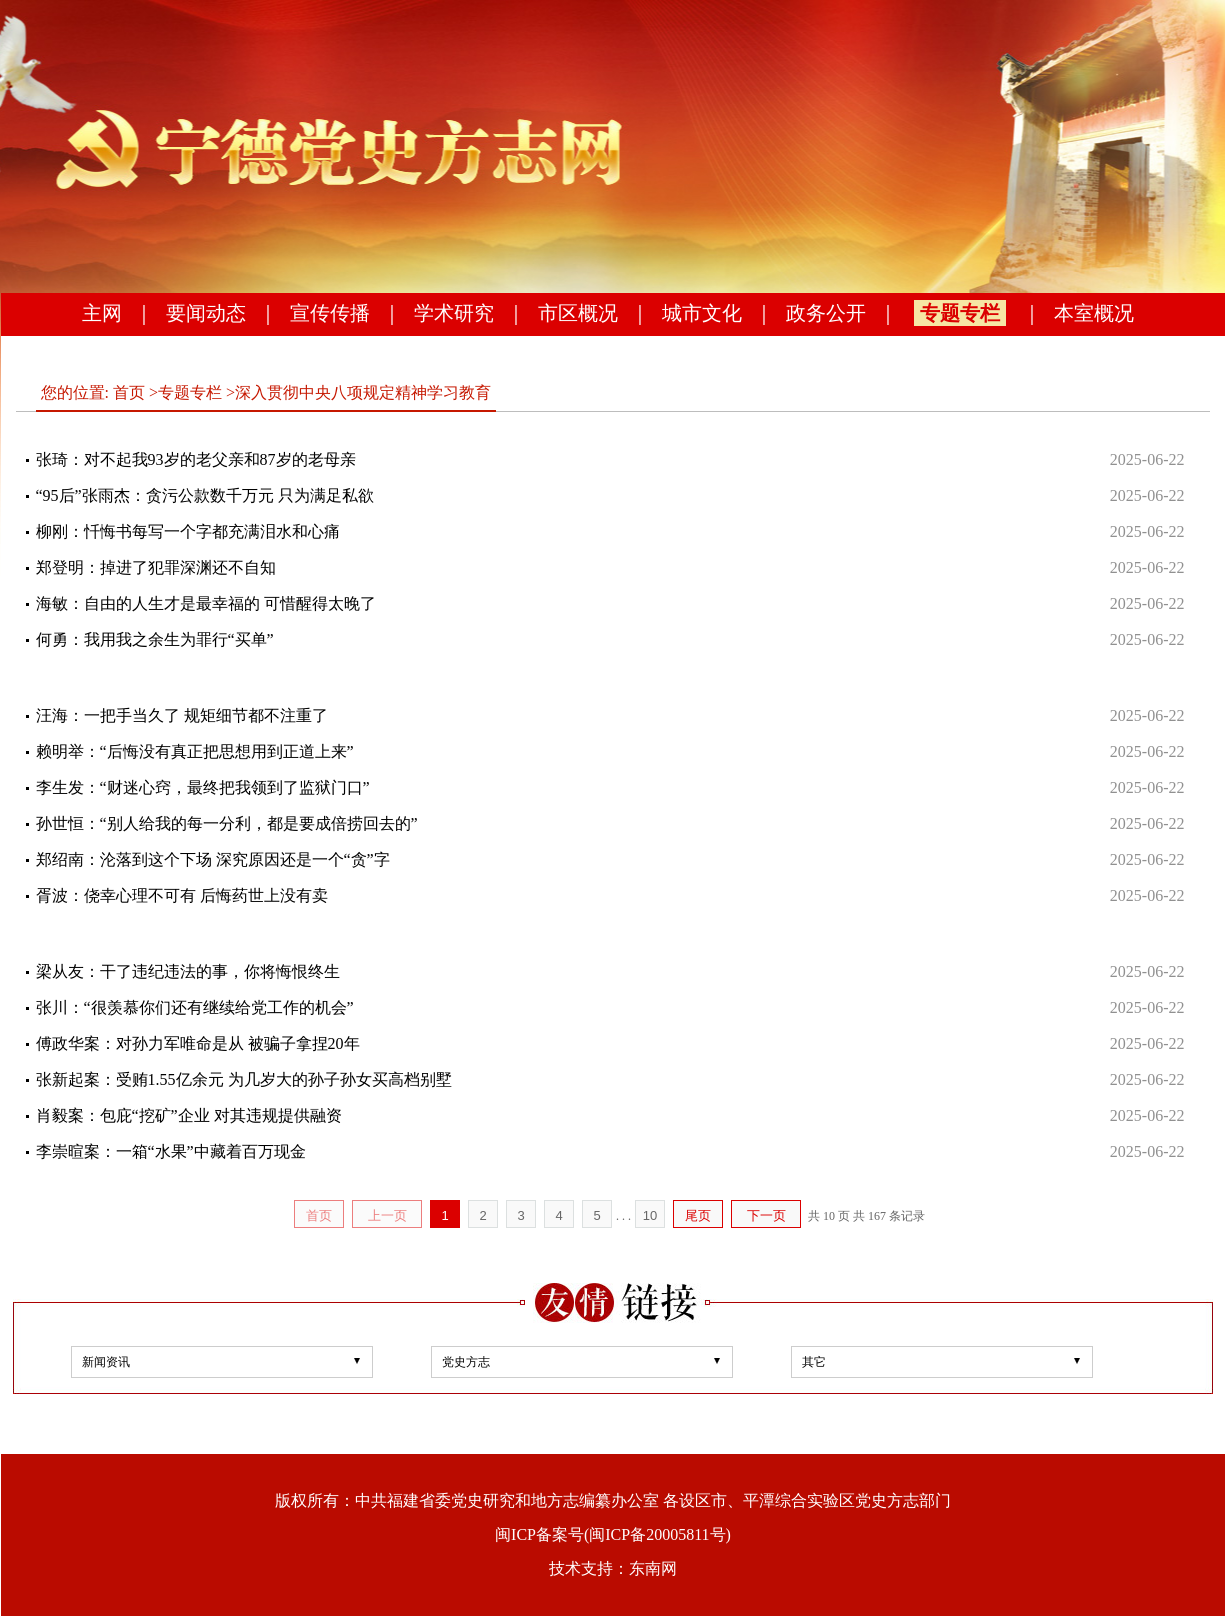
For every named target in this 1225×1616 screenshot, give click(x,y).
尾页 (698, 1215)
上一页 (387, 1215)
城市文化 (702, 313)
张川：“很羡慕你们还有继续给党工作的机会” (195, 1007)
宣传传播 (330, 313)
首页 (129, 392)
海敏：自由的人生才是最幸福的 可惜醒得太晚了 (206, 603)
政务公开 (826, 313)
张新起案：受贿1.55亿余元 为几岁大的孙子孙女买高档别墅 (244, 1079)
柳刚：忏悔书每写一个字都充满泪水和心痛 (188, 531)
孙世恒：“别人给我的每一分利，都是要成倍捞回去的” (227, 823)
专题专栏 (960, 313)
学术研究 (454, 313)
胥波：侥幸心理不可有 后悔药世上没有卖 (182, 895)
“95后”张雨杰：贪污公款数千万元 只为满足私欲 (205, 495)
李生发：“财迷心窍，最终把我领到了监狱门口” (203, 787)
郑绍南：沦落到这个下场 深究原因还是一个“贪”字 (213, 859)
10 (650, 1215)
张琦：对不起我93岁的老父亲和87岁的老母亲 (196, 459)
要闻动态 (206, 313)
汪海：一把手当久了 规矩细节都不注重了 (182, 715)
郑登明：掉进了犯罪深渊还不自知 (156, 567)
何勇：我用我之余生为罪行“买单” (155, 639)
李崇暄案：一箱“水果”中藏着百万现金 (171, 1151)
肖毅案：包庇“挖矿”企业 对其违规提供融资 (189, 1115)
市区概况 (578, 313)
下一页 (766, 1215)
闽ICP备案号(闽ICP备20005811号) (613, 1534)
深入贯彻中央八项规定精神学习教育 (363, 392)
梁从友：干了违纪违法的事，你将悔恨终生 (188, 971)
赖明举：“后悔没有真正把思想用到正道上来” (195, 751)
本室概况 (1094, 313)
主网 (102, 313)
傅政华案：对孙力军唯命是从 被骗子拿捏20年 (198, 1043)
